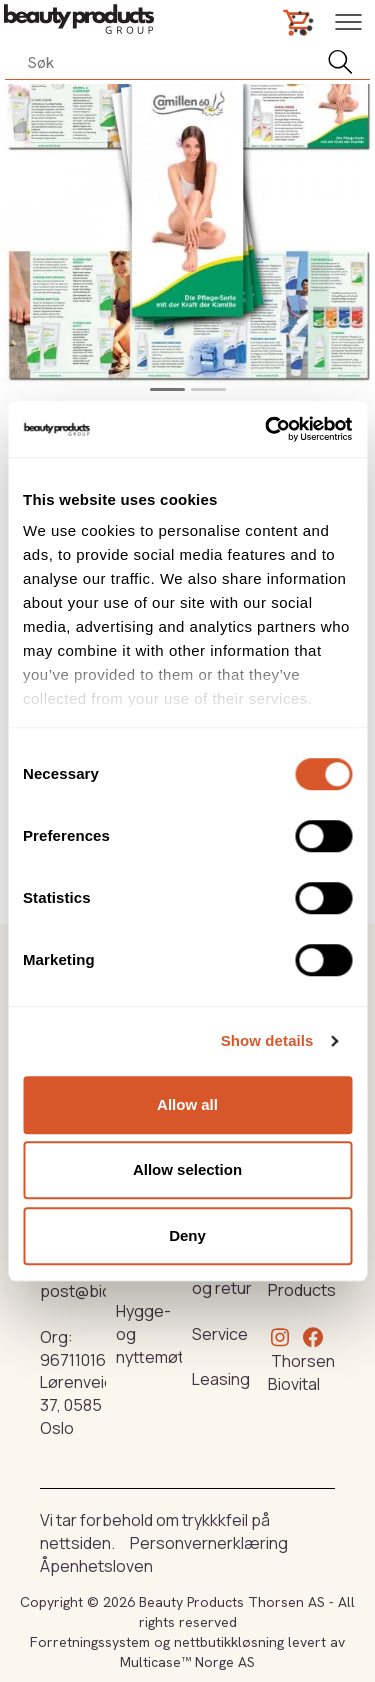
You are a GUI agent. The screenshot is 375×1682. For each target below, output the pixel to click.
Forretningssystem (90, 1642)
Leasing (221, 1379)
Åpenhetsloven (96, 1566)
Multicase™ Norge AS (187, 1662)
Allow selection (187, 1169)
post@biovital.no (102, 1291)
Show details (267, 1040)
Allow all (187, 1104)
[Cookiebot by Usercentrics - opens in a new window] (267, 429)
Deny (187, 1235)
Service (220, 1334)
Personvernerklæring (209, 1543)
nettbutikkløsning (229, 1642)
